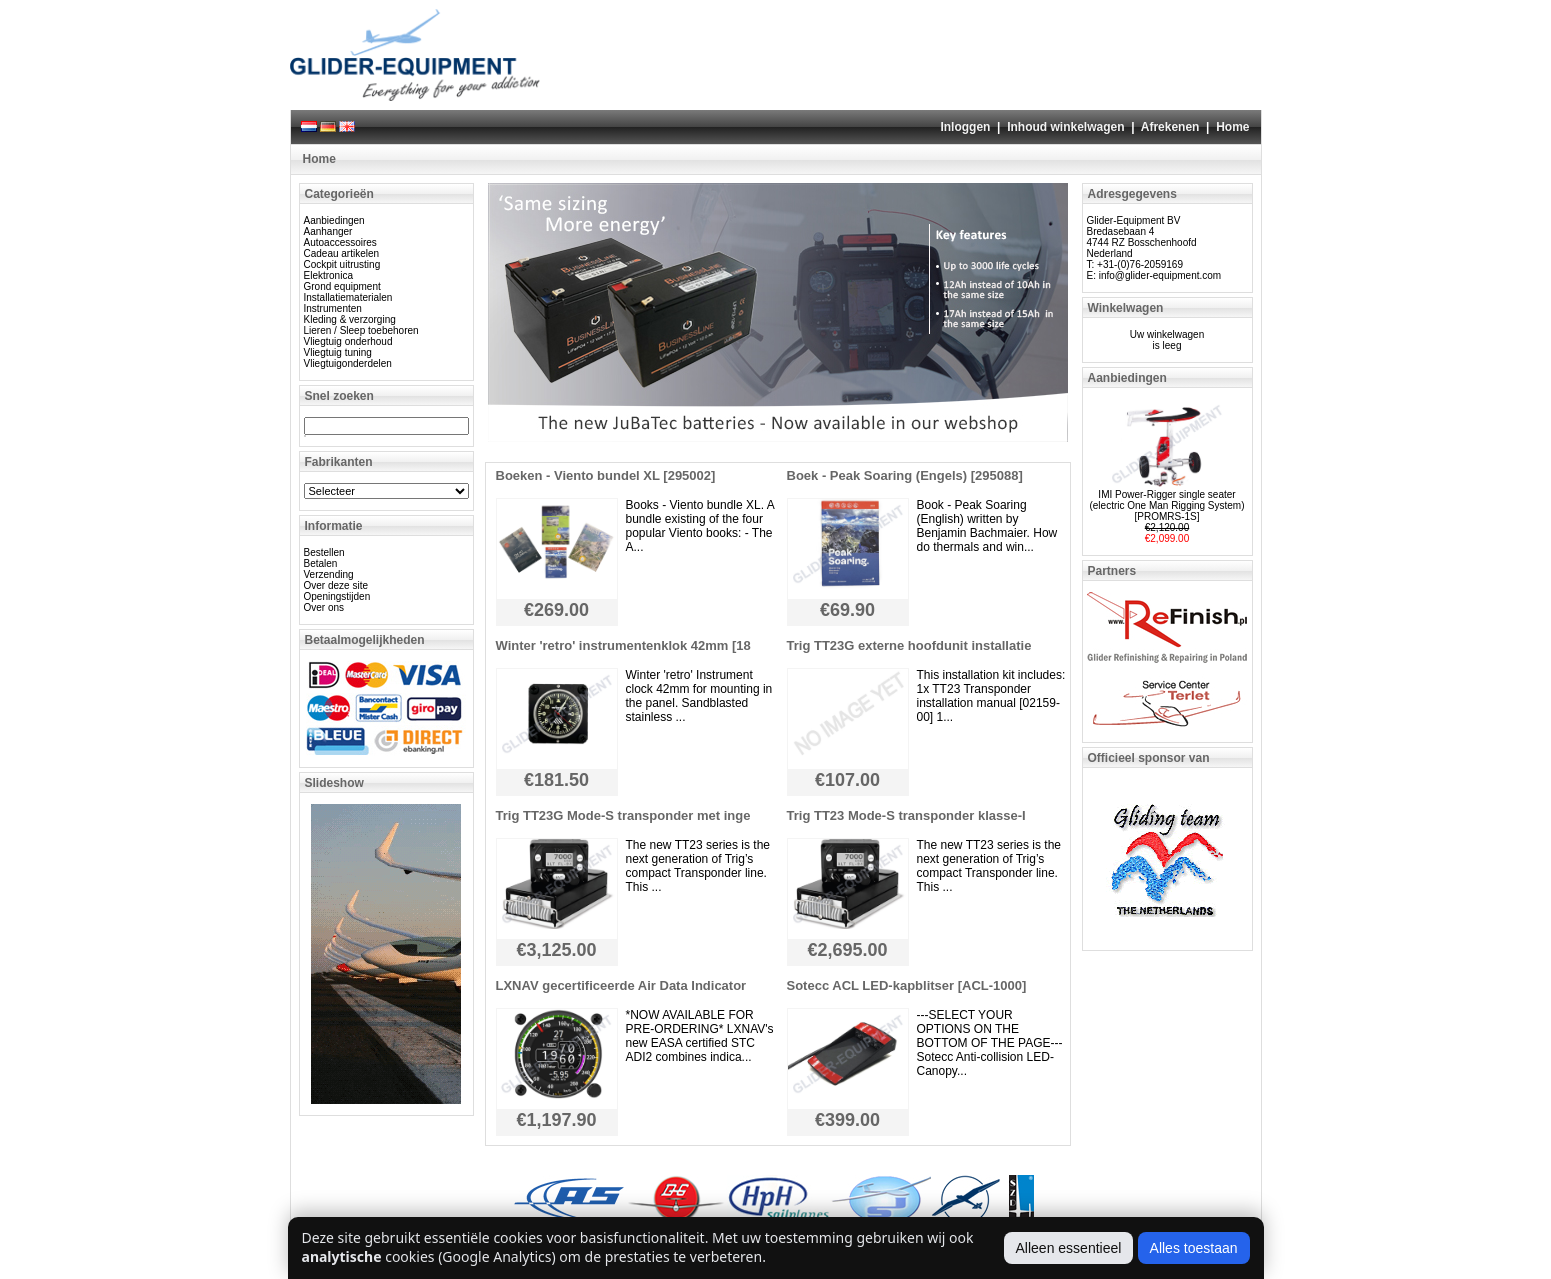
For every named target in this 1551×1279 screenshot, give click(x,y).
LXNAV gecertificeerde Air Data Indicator (621, 985)
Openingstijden (337, 596)
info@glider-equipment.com (1160, 275)
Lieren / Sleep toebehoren (361, 330)
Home (1232, 127)
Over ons (324, 607)
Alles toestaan (1194, 1248)
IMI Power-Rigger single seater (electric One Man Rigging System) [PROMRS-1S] (1166, 505)
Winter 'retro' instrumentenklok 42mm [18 (623, 645)
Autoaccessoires (340, 242)
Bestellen (324, 552)
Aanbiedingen (334, 220)
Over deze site (336, 585)
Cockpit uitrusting (342, 264)
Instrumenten (333, 308)
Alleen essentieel (1069, 1248)
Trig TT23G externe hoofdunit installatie (909, 645)
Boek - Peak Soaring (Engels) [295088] (905, 475)
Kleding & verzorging (350, 319)
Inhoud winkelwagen (1065, 127)
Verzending (329, 574)
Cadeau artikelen (342, 253)
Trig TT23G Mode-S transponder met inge (623, 815)
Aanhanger (328, 231)
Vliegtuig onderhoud (348, 341)
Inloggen (965, 127)
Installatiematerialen (348, 297)
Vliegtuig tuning (338, 352)
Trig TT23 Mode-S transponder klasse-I (906, 815)
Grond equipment (342, 286)
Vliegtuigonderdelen (348, 363)
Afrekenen (1170, 127)
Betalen (321, 563)
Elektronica (328, 275)
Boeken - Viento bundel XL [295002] (606, 475)
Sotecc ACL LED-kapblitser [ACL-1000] (907, 985)
